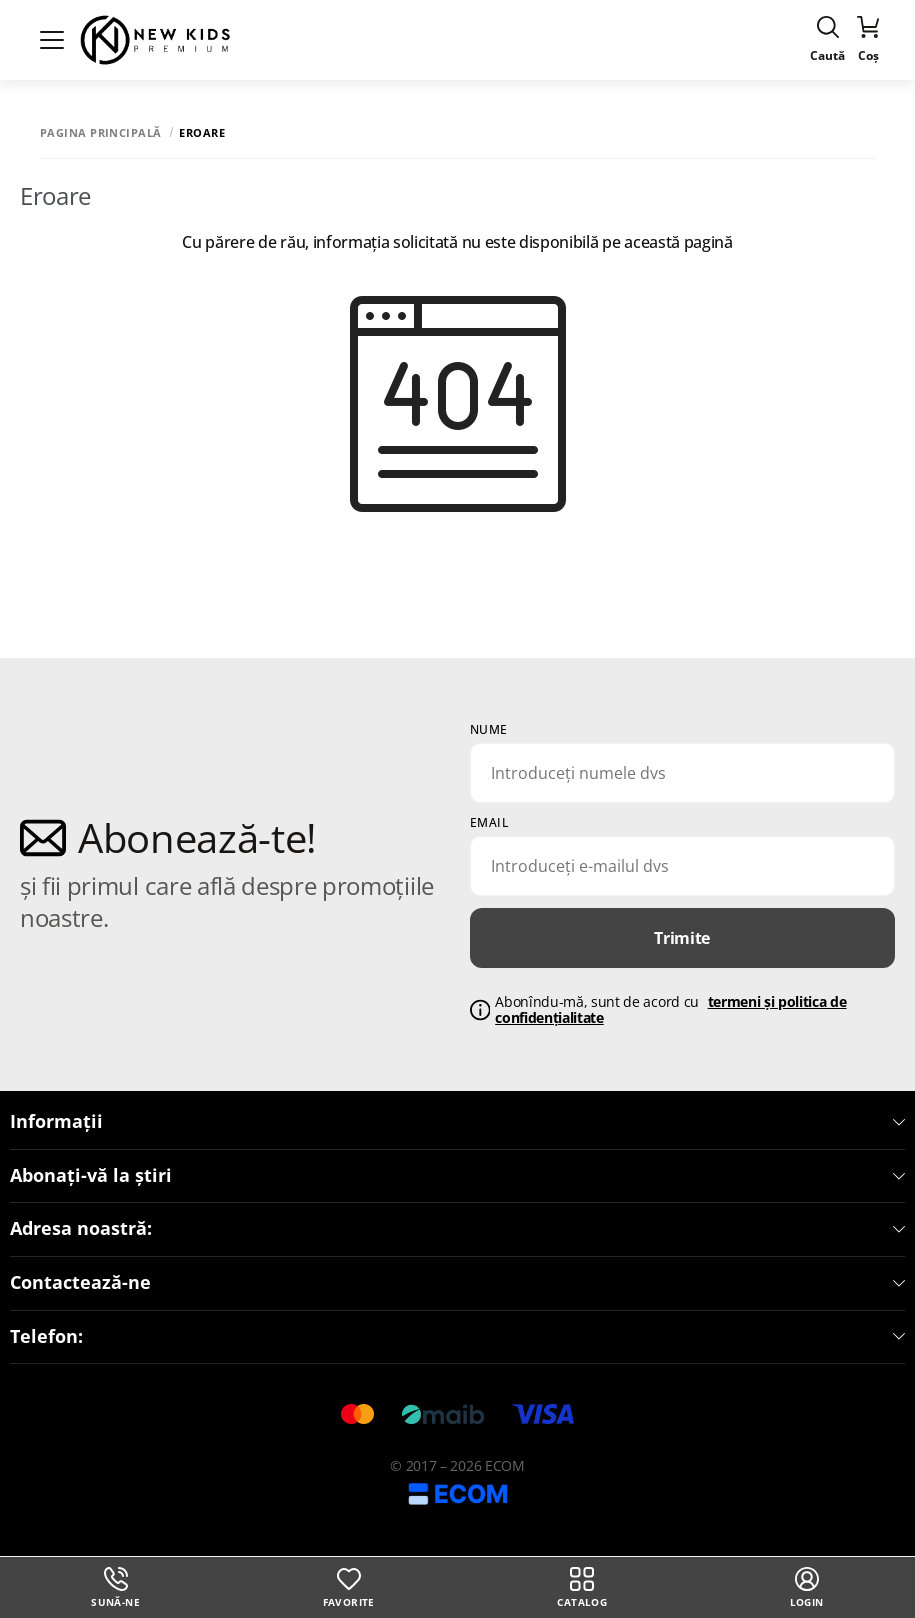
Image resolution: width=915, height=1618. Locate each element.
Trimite (682, 938)
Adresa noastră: (457, 1229)
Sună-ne (115, 1588)
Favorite (349, 1588)
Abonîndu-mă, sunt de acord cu (670, 1011)
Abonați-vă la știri (457, 1176)
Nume (489, 730)
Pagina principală (100, 132)
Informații (457, 1122)
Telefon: (457, 1337)
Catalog (582, 1588)
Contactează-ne (457, 1283)
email (489, 823)
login (807, 1588)
